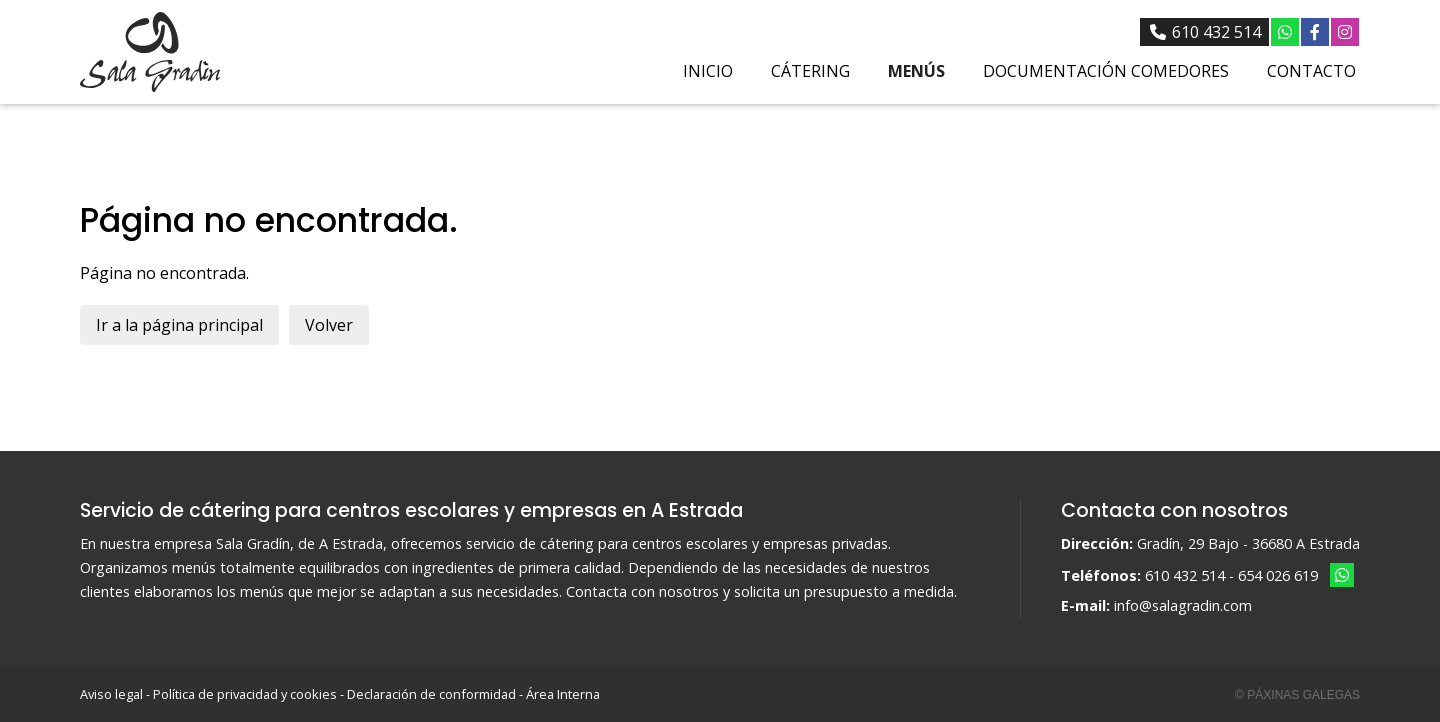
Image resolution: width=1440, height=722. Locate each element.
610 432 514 (1185, 575)
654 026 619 (1278, 575)
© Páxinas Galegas (1297, 695)
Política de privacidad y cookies (245, 694)
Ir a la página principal (179, 325)
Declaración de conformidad (431, 694)
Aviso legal (111, 694)
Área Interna (563, 694)
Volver (329, 325)
